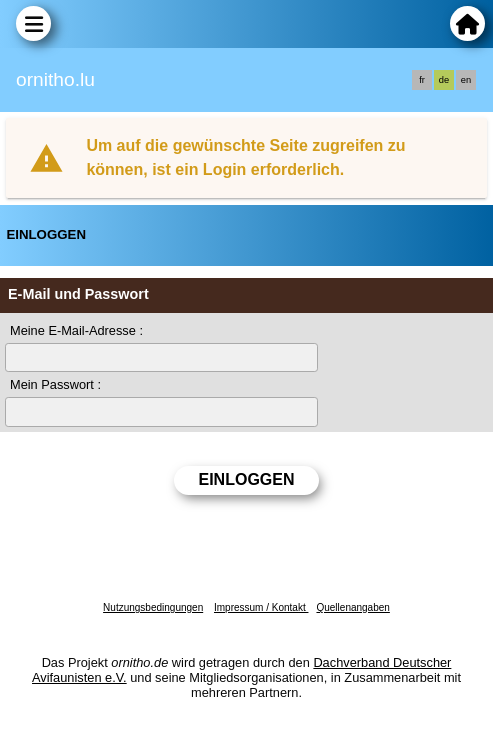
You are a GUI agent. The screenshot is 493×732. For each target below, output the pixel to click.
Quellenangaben (352, 607)
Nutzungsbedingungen (153, 607)
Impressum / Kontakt (261, 607)
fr (422, 80)
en (466, 80)
